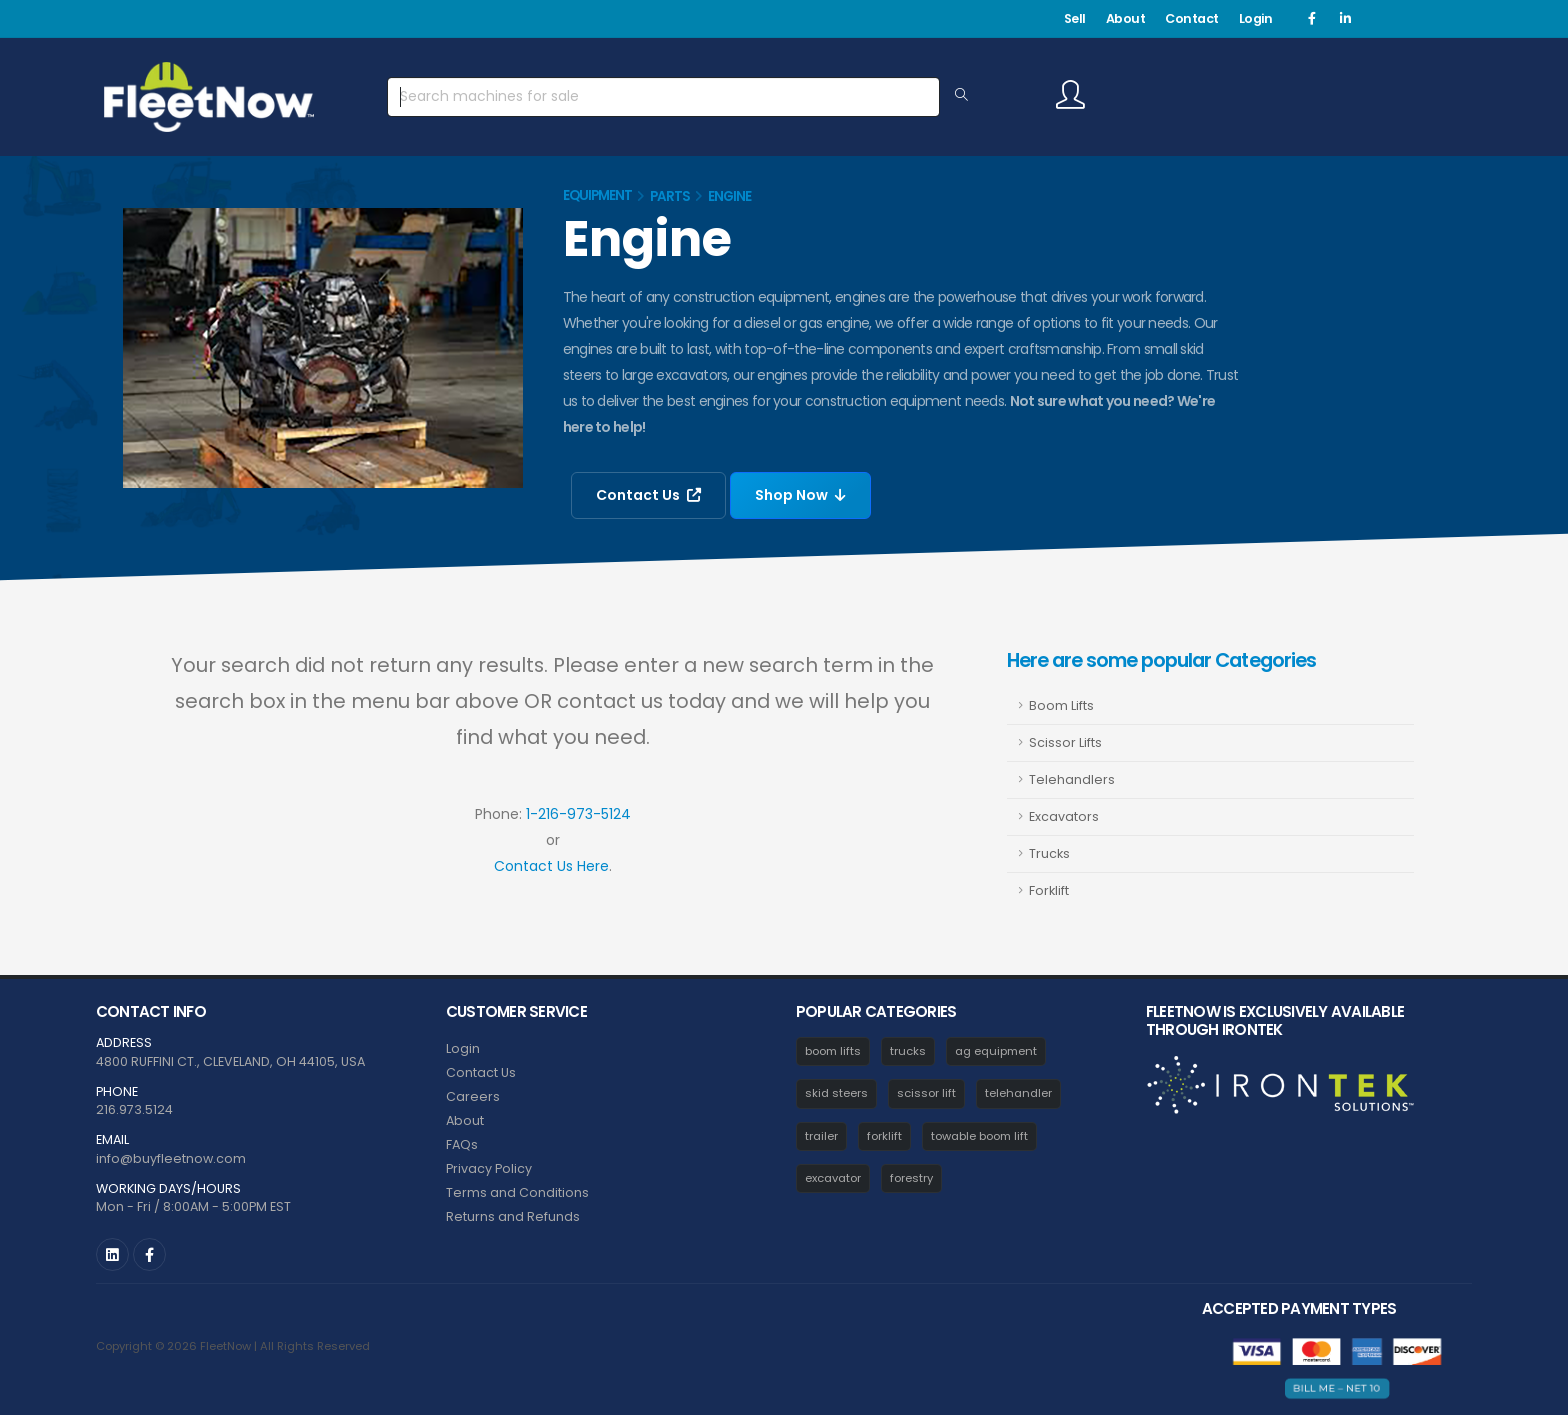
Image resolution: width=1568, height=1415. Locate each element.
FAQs (462, 1144)
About (1126, 18)
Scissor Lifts (1065, 742)
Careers (473, 1096)
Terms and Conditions (517, 1192)
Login (1256, 18)
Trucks (1049, 853)
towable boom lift (979, 1136)
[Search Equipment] (961, 96)
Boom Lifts (1061, 705)
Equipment (597, 195)
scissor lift (926, 1093)
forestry (911, 1178)
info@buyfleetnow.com (171, 1158)
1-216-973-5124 (578, 814)
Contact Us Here (551, 866)
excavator (833, 1178)
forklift (884, 1136)
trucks (908, 1051)
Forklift (1049, 890)
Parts (670, 196)
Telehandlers (1072, 779)
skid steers (836, 1093)
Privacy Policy (489, 1168)
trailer (821, 1136)
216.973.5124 (134, 1109)
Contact (1192, 18)
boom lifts (833, 1051)
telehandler (1018, 1093)
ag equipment (996, 1051)
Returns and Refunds (513, 1216)
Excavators (1064, 816)
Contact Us (648, 495)
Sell (1075, 18)
